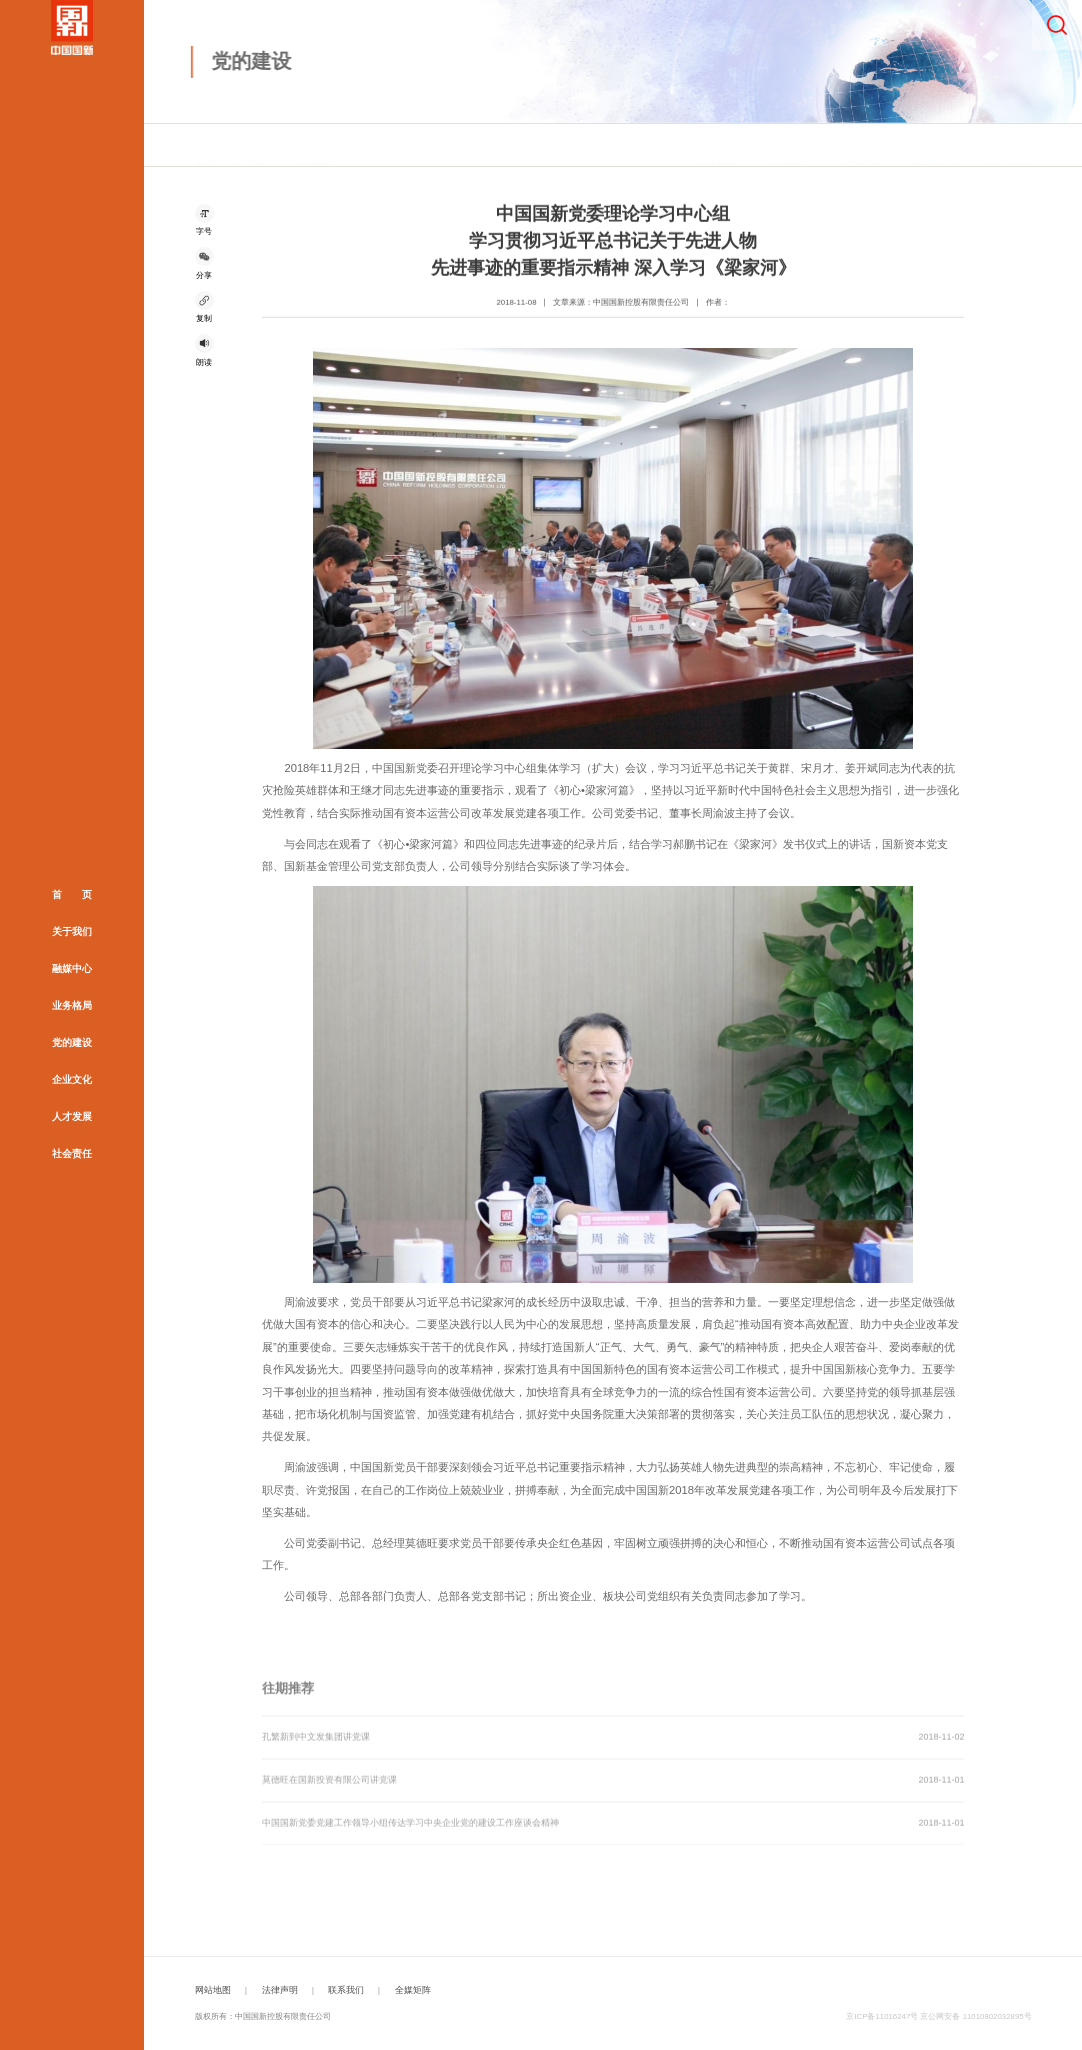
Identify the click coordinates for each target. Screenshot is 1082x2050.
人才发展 (72, 1116)
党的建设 (72, 1042)
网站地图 (213, 1990)
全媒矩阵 (413, 1990)
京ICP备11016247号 (882, 2016)
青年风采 (1010, 147)
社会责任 (72, 1153)
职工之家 (937, 147)
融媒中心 (72, 968)
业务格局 (72, 1005)
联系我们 (346, 1990)
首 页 (72, 894)
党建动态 (318, 147)
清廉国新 (863, 147)
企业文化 (72, 1079)
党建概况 (717, 147)
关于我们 (72, 931)
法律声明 (280, 1990)
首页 (206, 147)
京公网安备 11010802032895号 (975, 2016)
